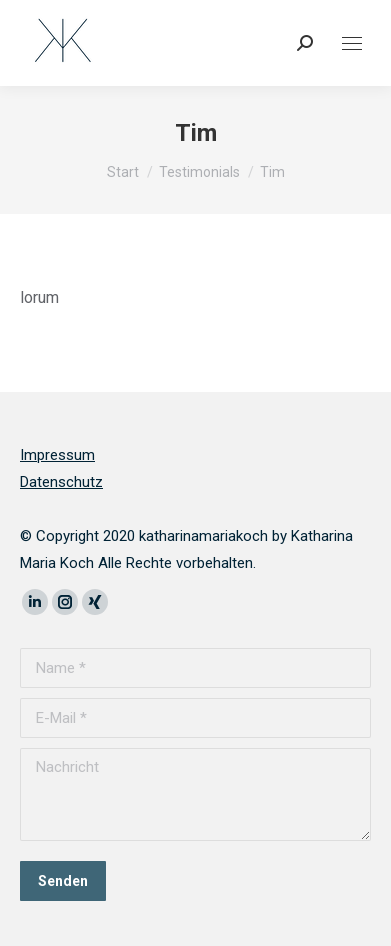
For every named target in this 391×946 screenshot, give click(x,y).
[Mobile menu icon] (352, 43)
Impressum (57, 455)
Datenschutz (61, 482)
